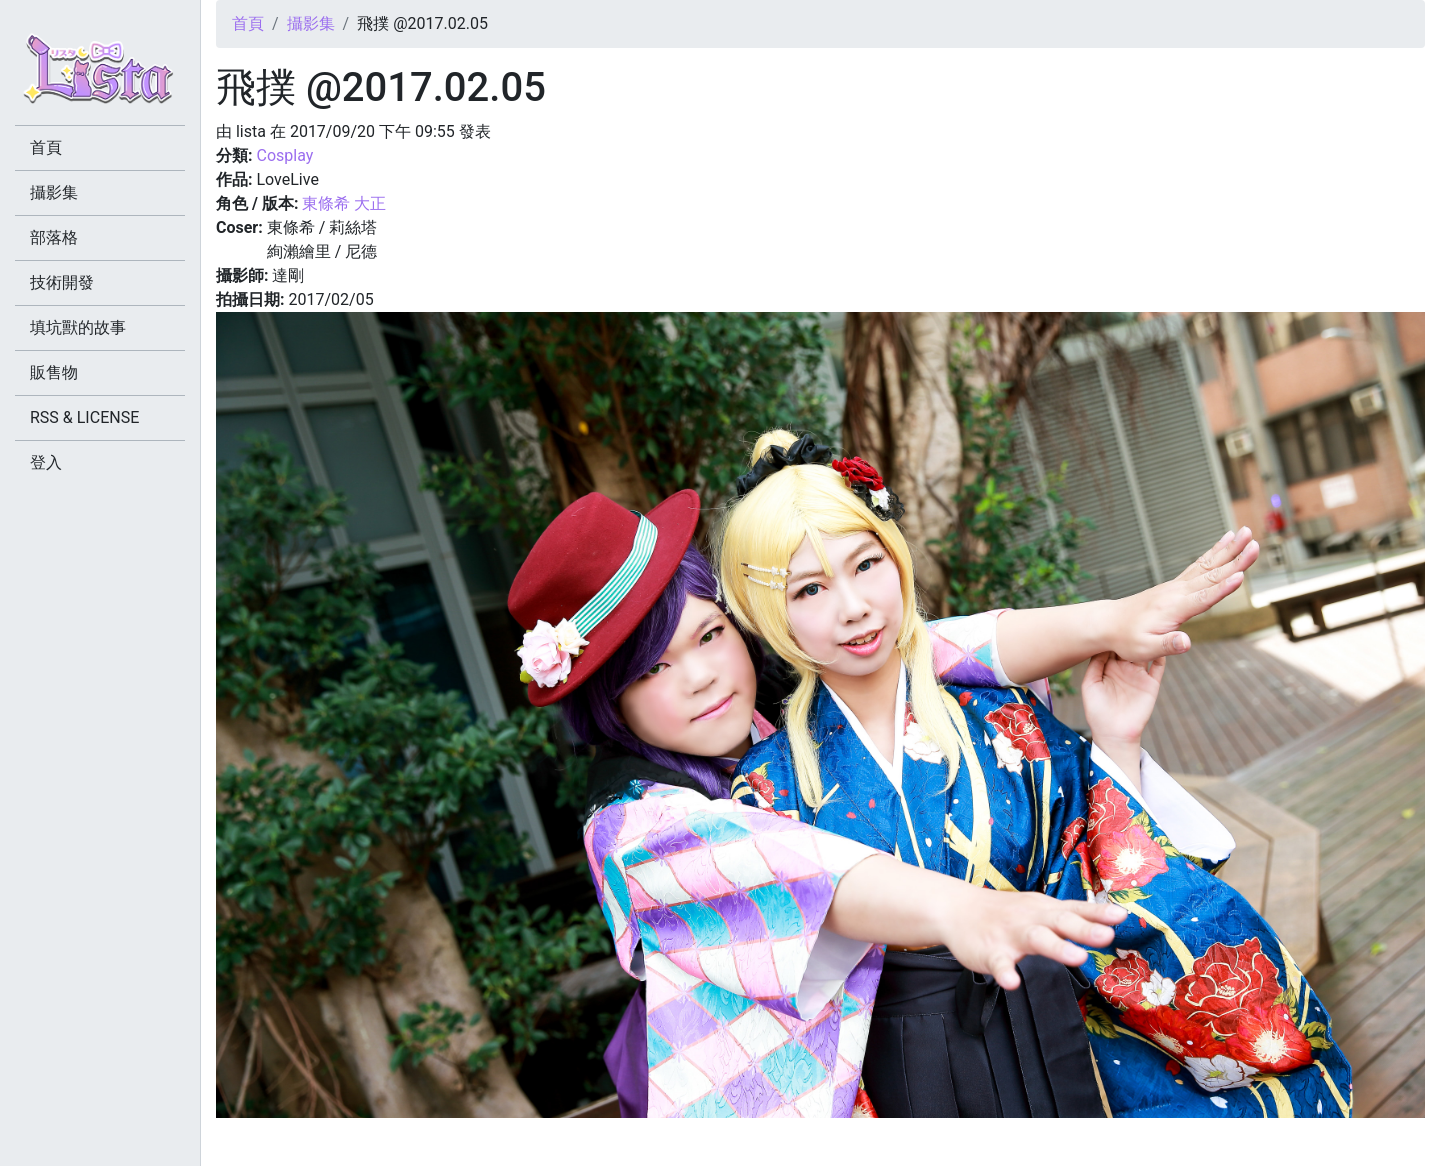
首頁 (248, 23)
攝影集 (311, 23)
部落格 (54, 237)
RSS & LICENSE (84, 417)
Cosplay (284, 155)
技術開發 (62, 282)
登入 (46, 462)
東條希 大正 (344, 203)
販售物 (54, 372)
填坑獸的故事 (78, 327)
